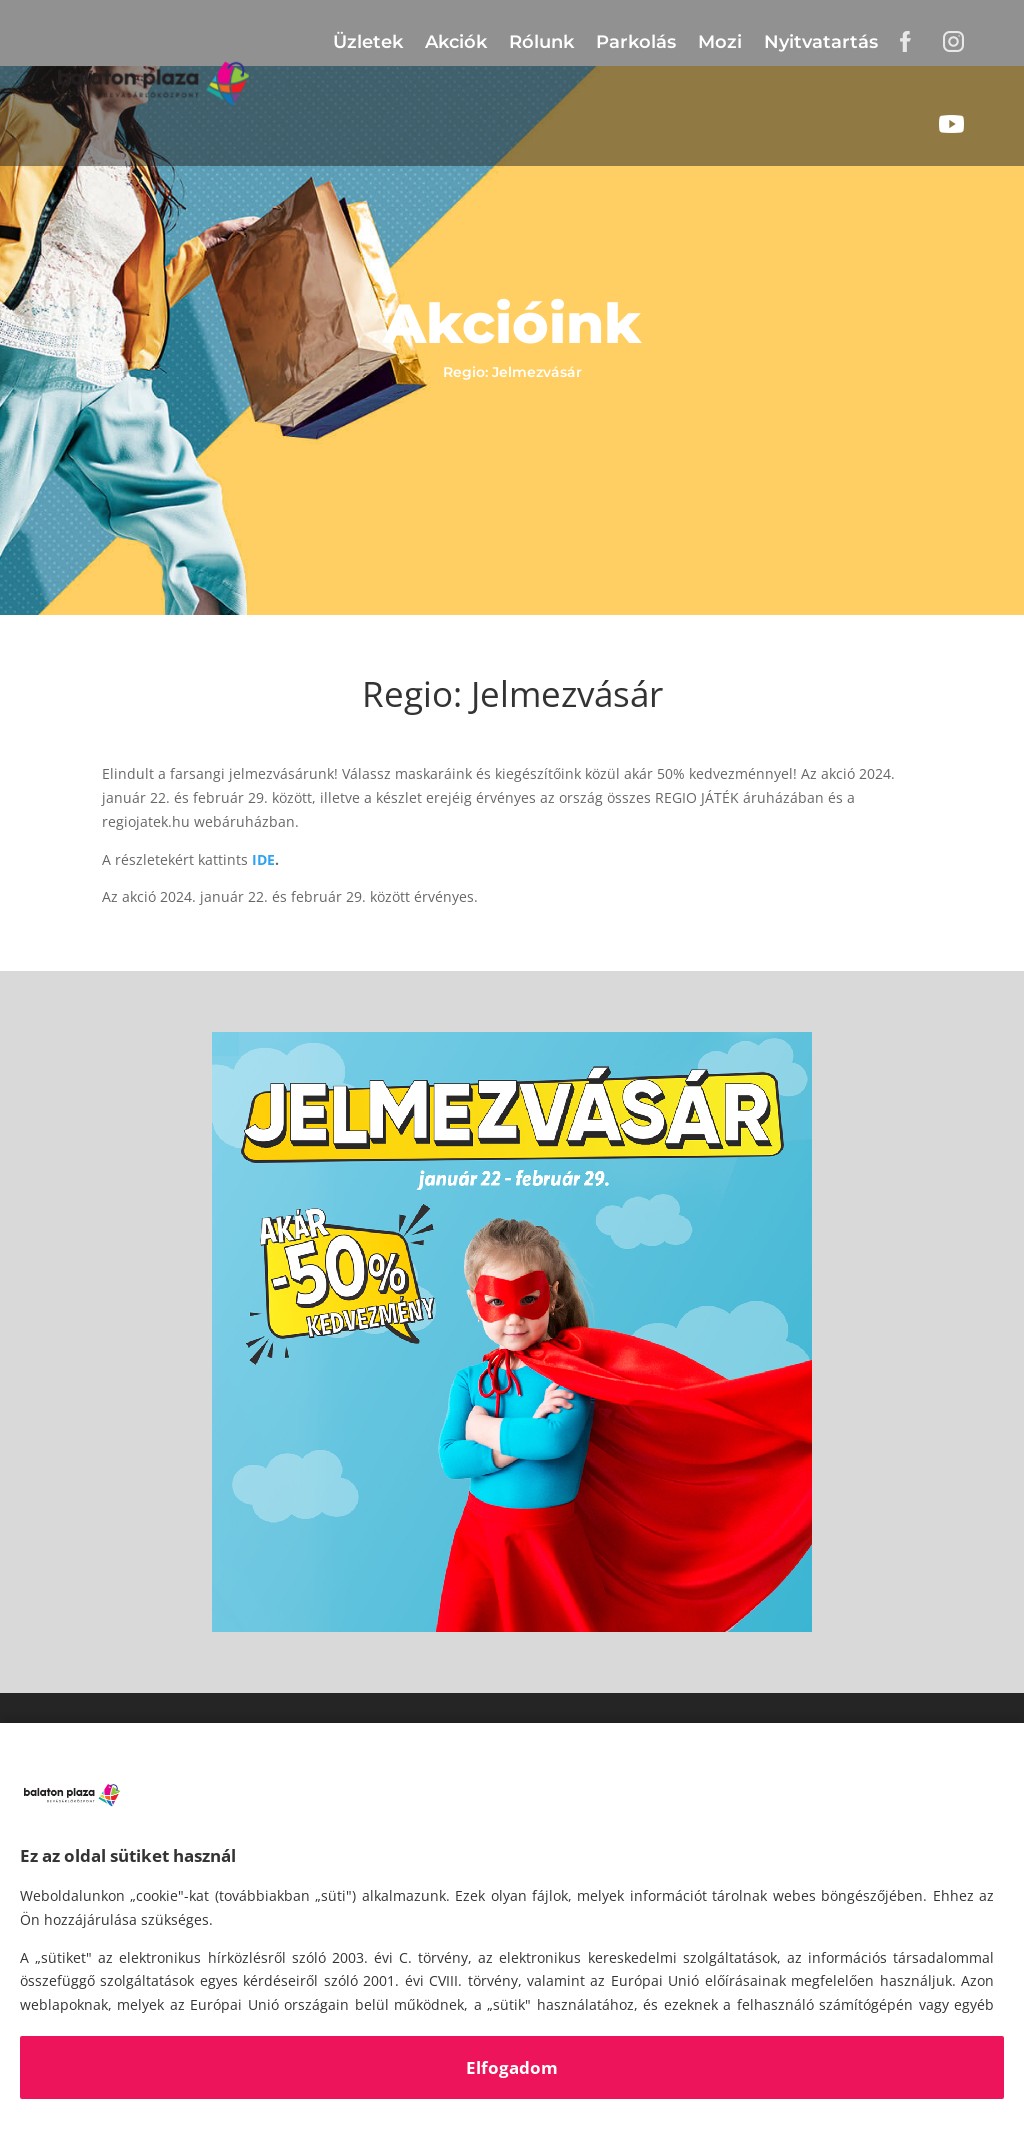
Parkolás (636, 42)
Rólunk (541, 42)
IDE (263, 859)
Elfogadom (512, 2067)
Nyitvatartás (821, 42)
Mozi (720, 42)
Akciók (456, 42)
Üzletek (368, 42)
